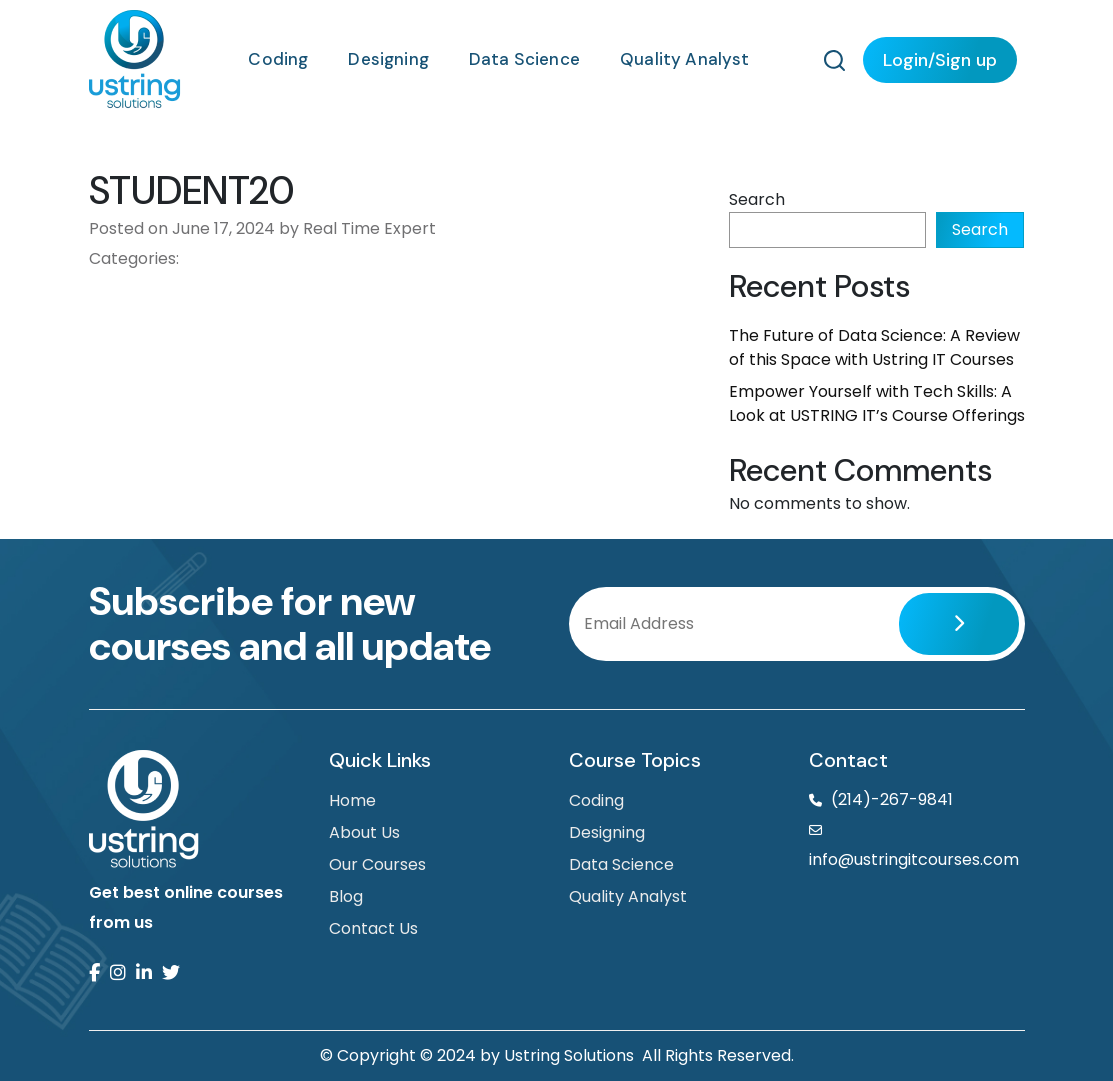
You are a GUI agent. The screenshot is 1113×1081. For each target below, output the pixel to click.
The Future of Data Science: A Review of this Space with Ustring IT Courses (874, 347)
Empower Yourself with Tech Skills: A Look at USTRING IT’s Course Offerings (877, 403)
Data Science (524, 59)
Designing (388, 59)
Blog (346, 896)
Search (757, 199)
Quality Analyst (685, 59)
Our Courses (377, 864)
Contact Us (373, 928)
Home (352, 800)
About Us (364, 832)
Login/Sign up (940, 60)
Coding (278, 59)
